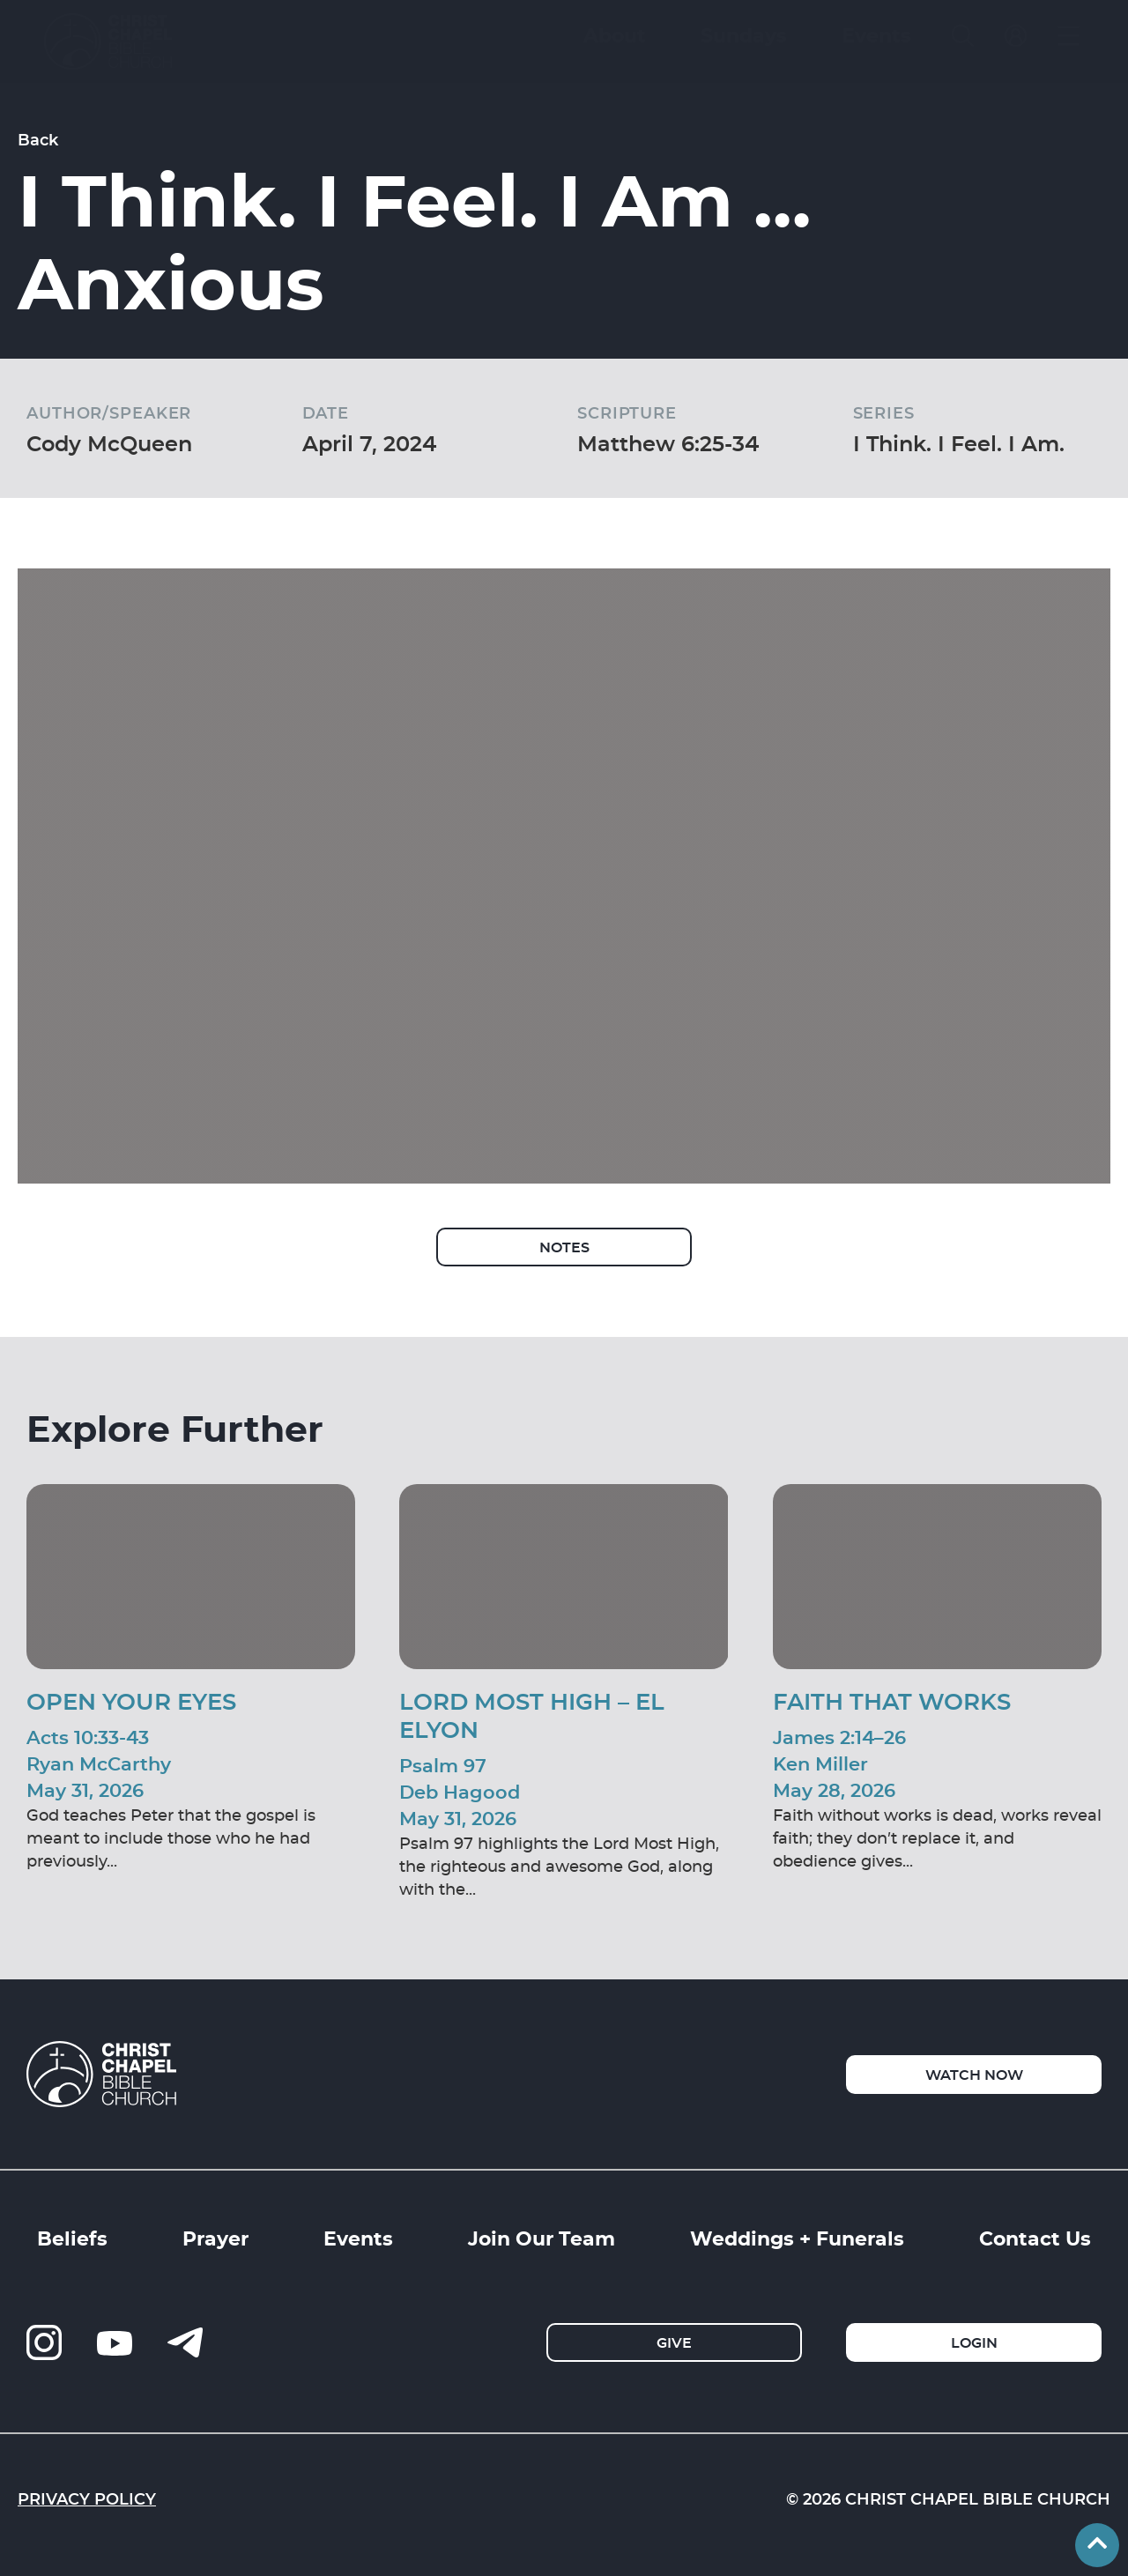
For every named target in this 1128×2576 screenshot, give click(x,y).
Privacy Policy (87, 2498)
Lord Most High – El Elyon (531, 1714)
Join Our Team (541, 2237)
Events (358, 2237)
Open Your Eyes (131, 1700)
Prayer (215, 2237)
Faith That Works (892, 1700)
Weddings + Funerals (797, 2237)
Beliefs (72, 2237)
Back (38, 139)
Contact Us (1035, 2237)
